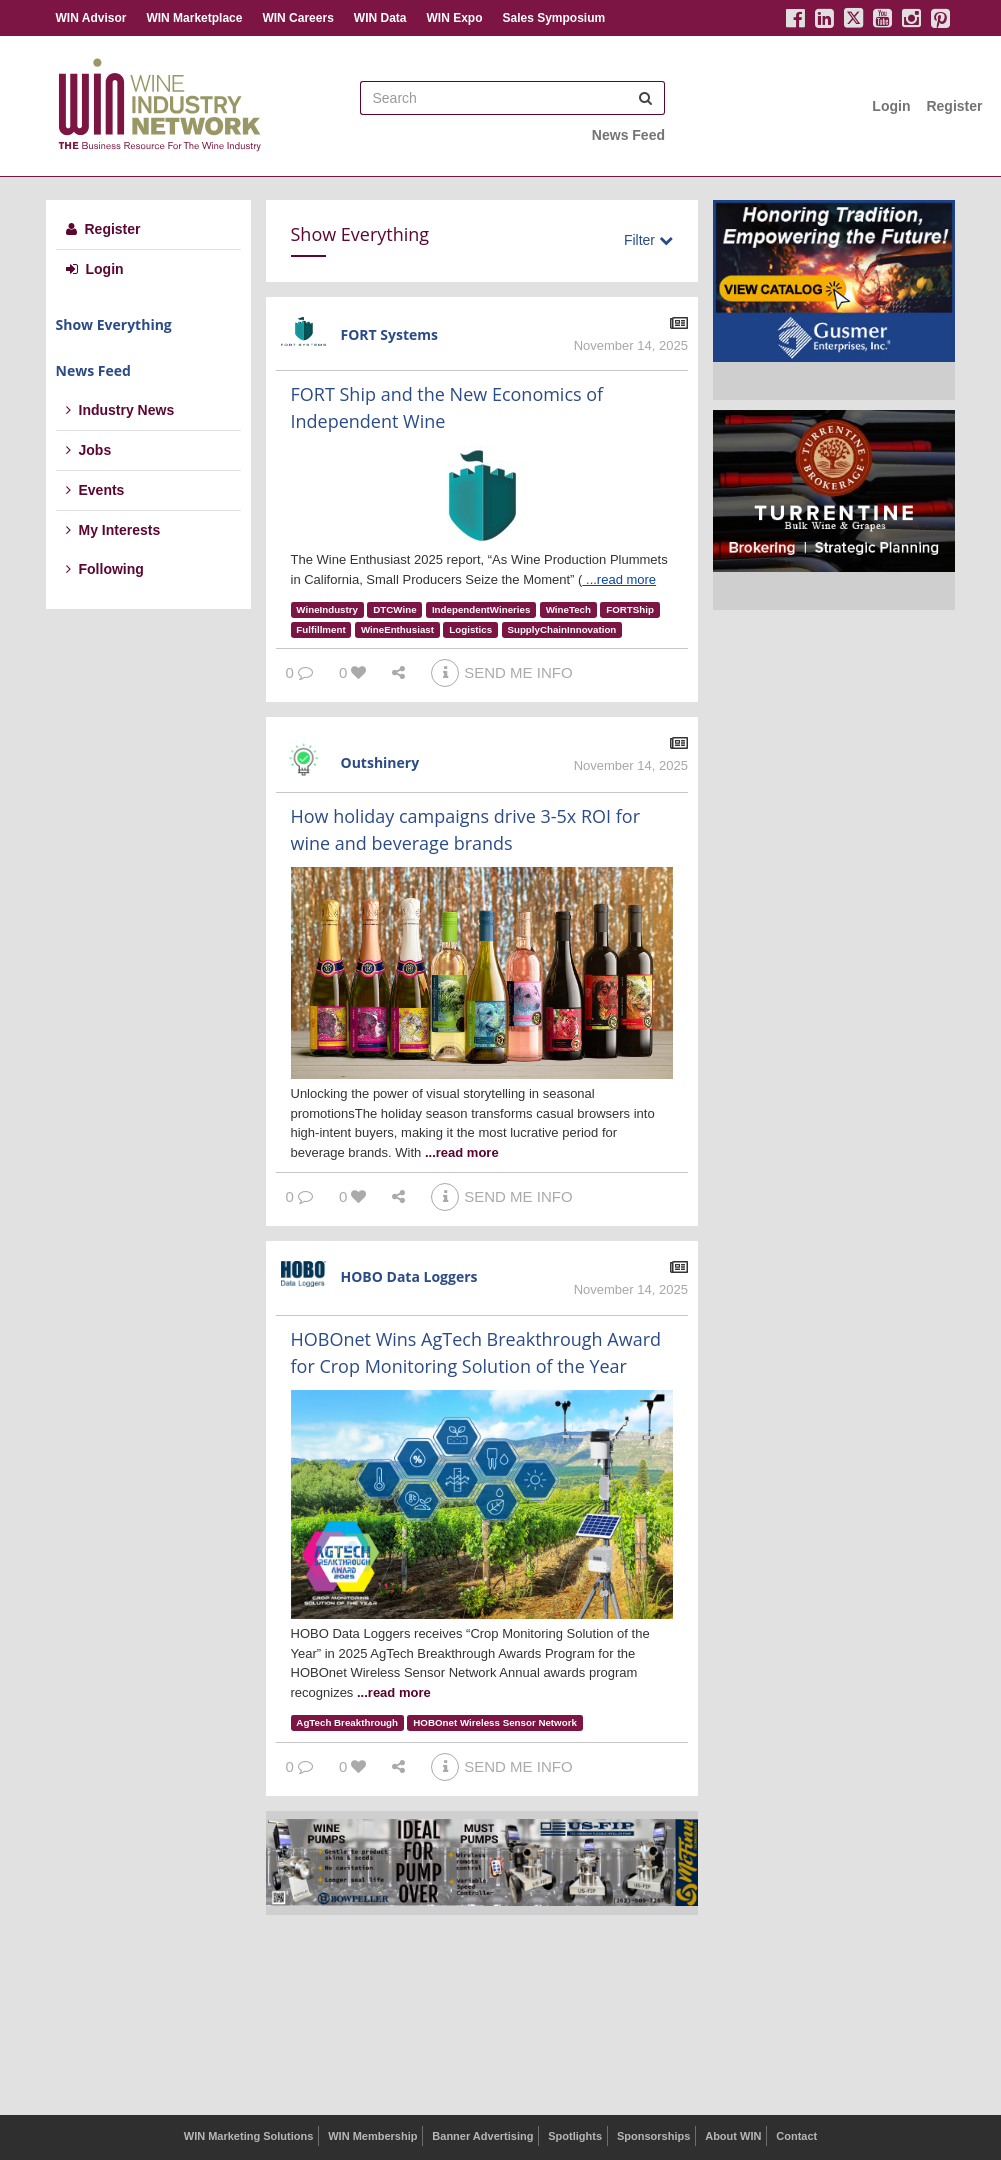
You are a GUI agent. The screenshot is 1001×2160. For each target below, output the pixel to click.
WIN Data (380, 18)
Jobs (89, 450)
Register (954, 106)
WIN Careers (297, 18)
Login (891, 106)
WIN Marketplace (194, 18)
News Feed (628, 135)
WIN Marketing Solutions (249, 2136)
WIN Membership (372, 2136)
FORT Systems (390, 334)
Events (95, 490)
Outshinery (380, 762)
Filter (648, 240)
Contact (796, 2136)
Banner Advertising (482, 2136)
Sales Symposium (553, 18)
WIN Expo (454, 18)
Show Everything (114, 324)
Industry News (120, 410)
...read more (621, 579)
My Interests (113, 530)
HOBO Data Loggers (409, 1276)
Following (105, 569)
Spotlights (575, 2136)
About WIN (733, 2136)
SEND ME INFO (501, 672)
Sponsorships (653, 2136)
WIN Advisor (91, 18)
